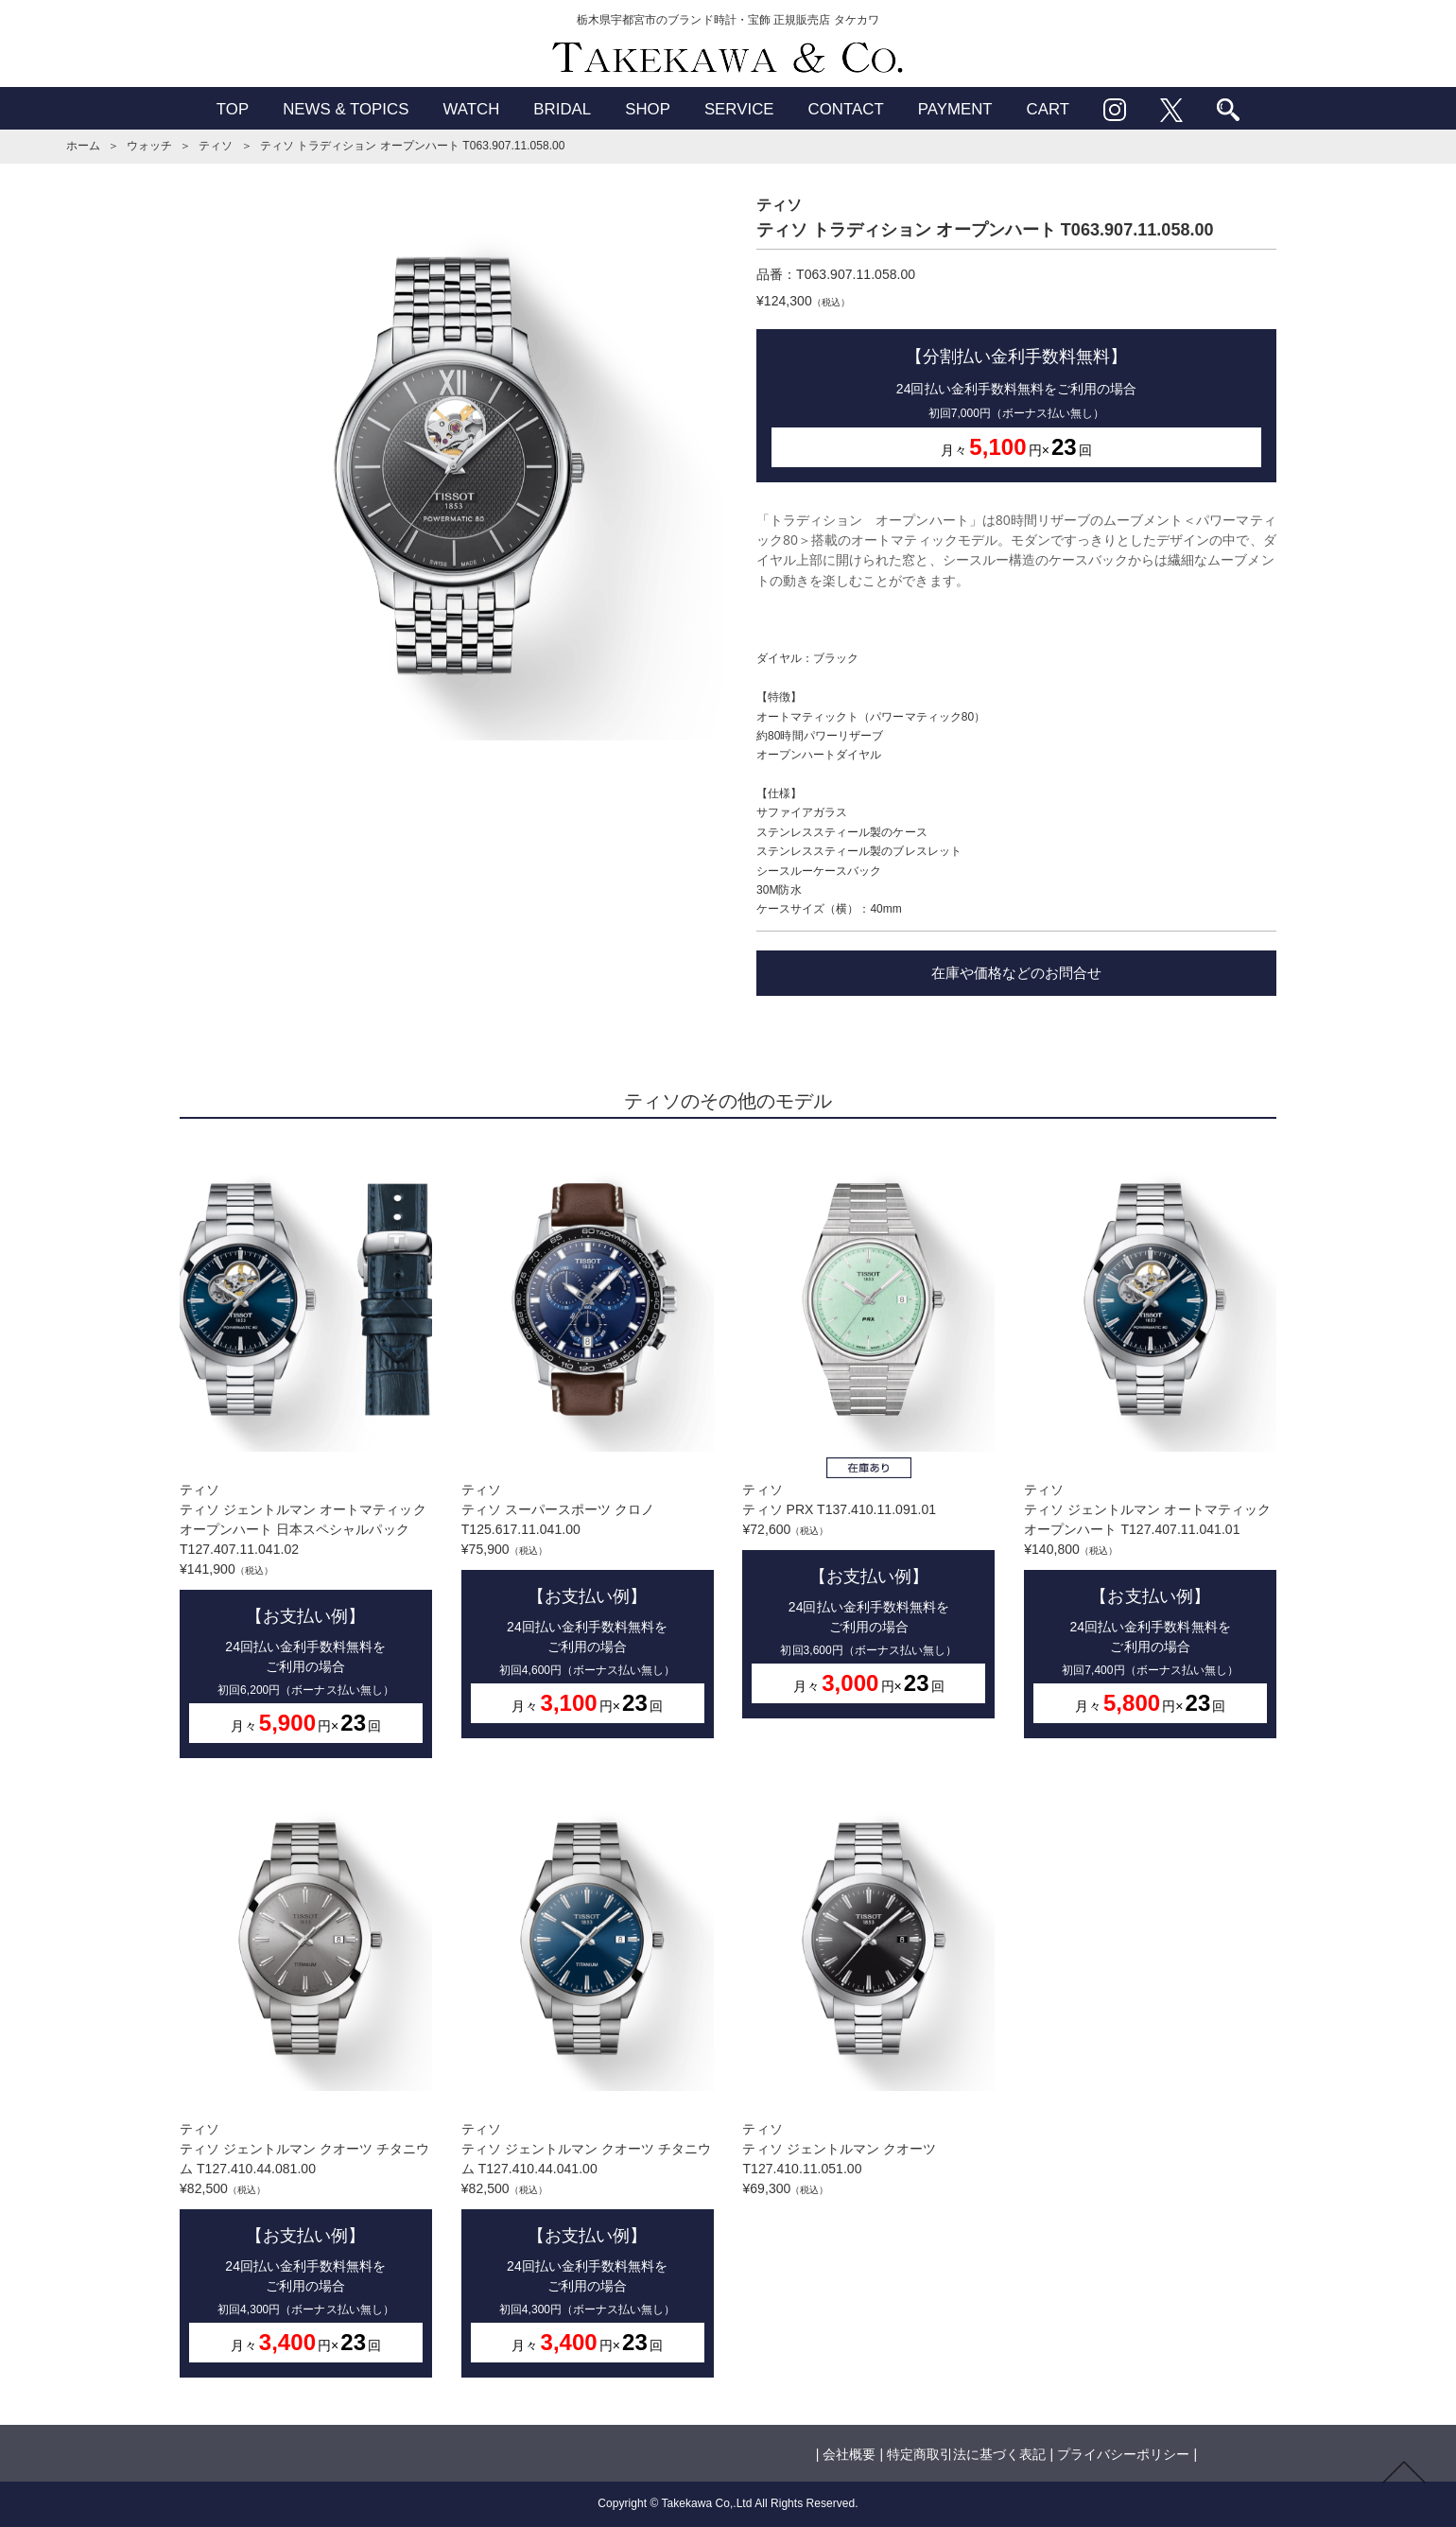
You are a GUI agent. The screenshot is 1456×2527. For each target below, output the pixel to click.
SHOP (647, 109)
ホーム (83, 145)
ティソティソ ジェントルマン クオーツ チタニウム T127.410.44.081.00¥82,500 (306, 2082)
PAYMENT (955, 109)
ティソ (216, 145)
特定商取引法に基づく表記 (966, 2454)
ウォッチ (149, 145)
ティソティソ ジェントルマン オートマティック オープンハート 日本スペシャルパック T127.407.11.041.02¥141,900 (306, 1452)
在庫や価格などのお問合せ (1016, 973)
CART (1048, 109)
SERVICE (739, 109)
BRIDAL (562, 109)
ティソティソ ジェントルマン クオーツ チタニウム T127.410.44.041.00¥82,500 (587, 2082)
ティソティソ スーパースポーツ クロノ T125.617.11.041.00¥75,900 (587, 1442)
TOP (233, 109)
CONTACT (846, 109)
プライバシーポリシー (1123, 2454)
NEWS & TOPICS (345, 109)
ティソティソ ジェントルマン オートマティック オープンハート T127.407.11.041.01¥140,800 (1150, 1442)
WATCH (470, 109)
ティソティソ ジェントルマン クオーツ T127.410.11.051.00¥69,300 (868, 1991)
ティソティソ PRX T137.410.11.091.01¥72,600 (868, 1432)
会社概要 (849, 2454)
